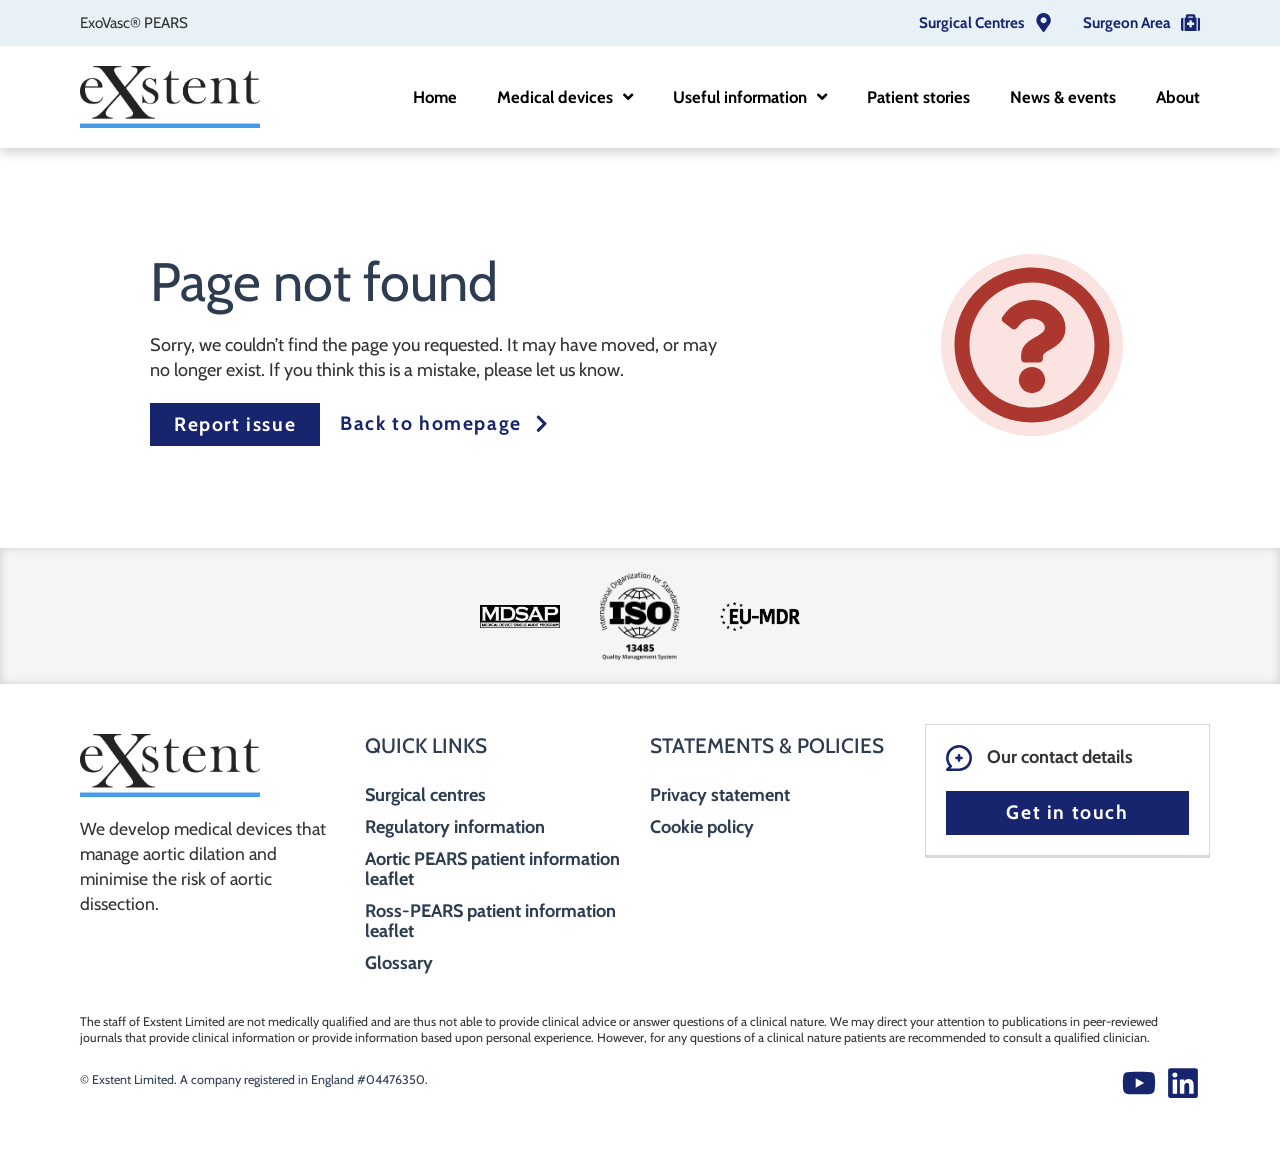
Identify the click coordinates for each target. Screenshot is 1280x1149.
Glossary (399, 963)
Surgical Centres (971, 22)
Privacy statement (720, 795)
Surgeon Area (1127, 22)
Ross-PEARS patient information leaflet (490, 921)
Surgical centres (425, 795)
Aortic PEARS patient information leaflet (492, 869)
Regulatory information (455, 827)
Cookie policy (702, 827)
